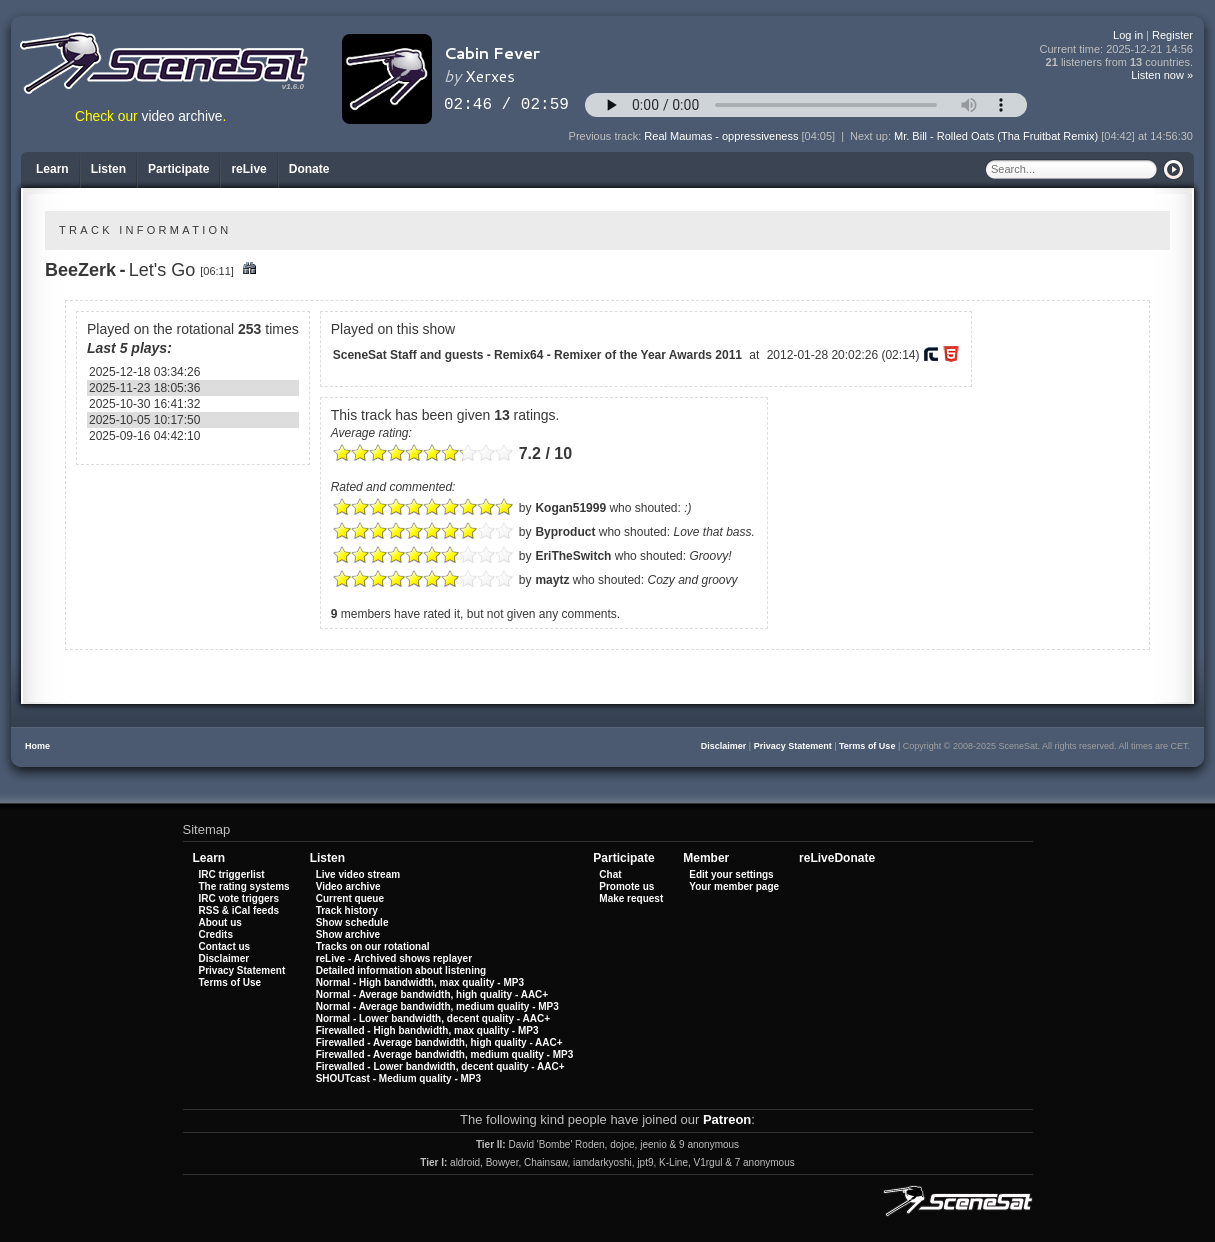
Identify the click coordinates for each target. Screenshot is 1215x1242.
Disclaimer (724, 746)
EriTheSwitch (573, 556)
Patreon (727, 1119)
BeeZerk (80, 270)
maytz (552, 580)
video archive (182, 116)
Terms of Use (867, 746)
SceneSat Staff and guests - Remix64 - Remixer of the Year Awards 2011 (537, 355)
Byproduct (565, 532)
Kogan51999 (570, 508)
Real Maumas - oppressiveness (721, 136)
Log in (1128, 35)
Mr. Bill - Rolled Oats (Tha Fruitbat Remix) (996, 136)
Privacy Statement (793, 746)
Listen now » (1162, 75)
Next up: (872, 136)
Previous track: (607, 136)
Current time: (1117, 49)
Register (1172, 35)
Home (37, 746)
